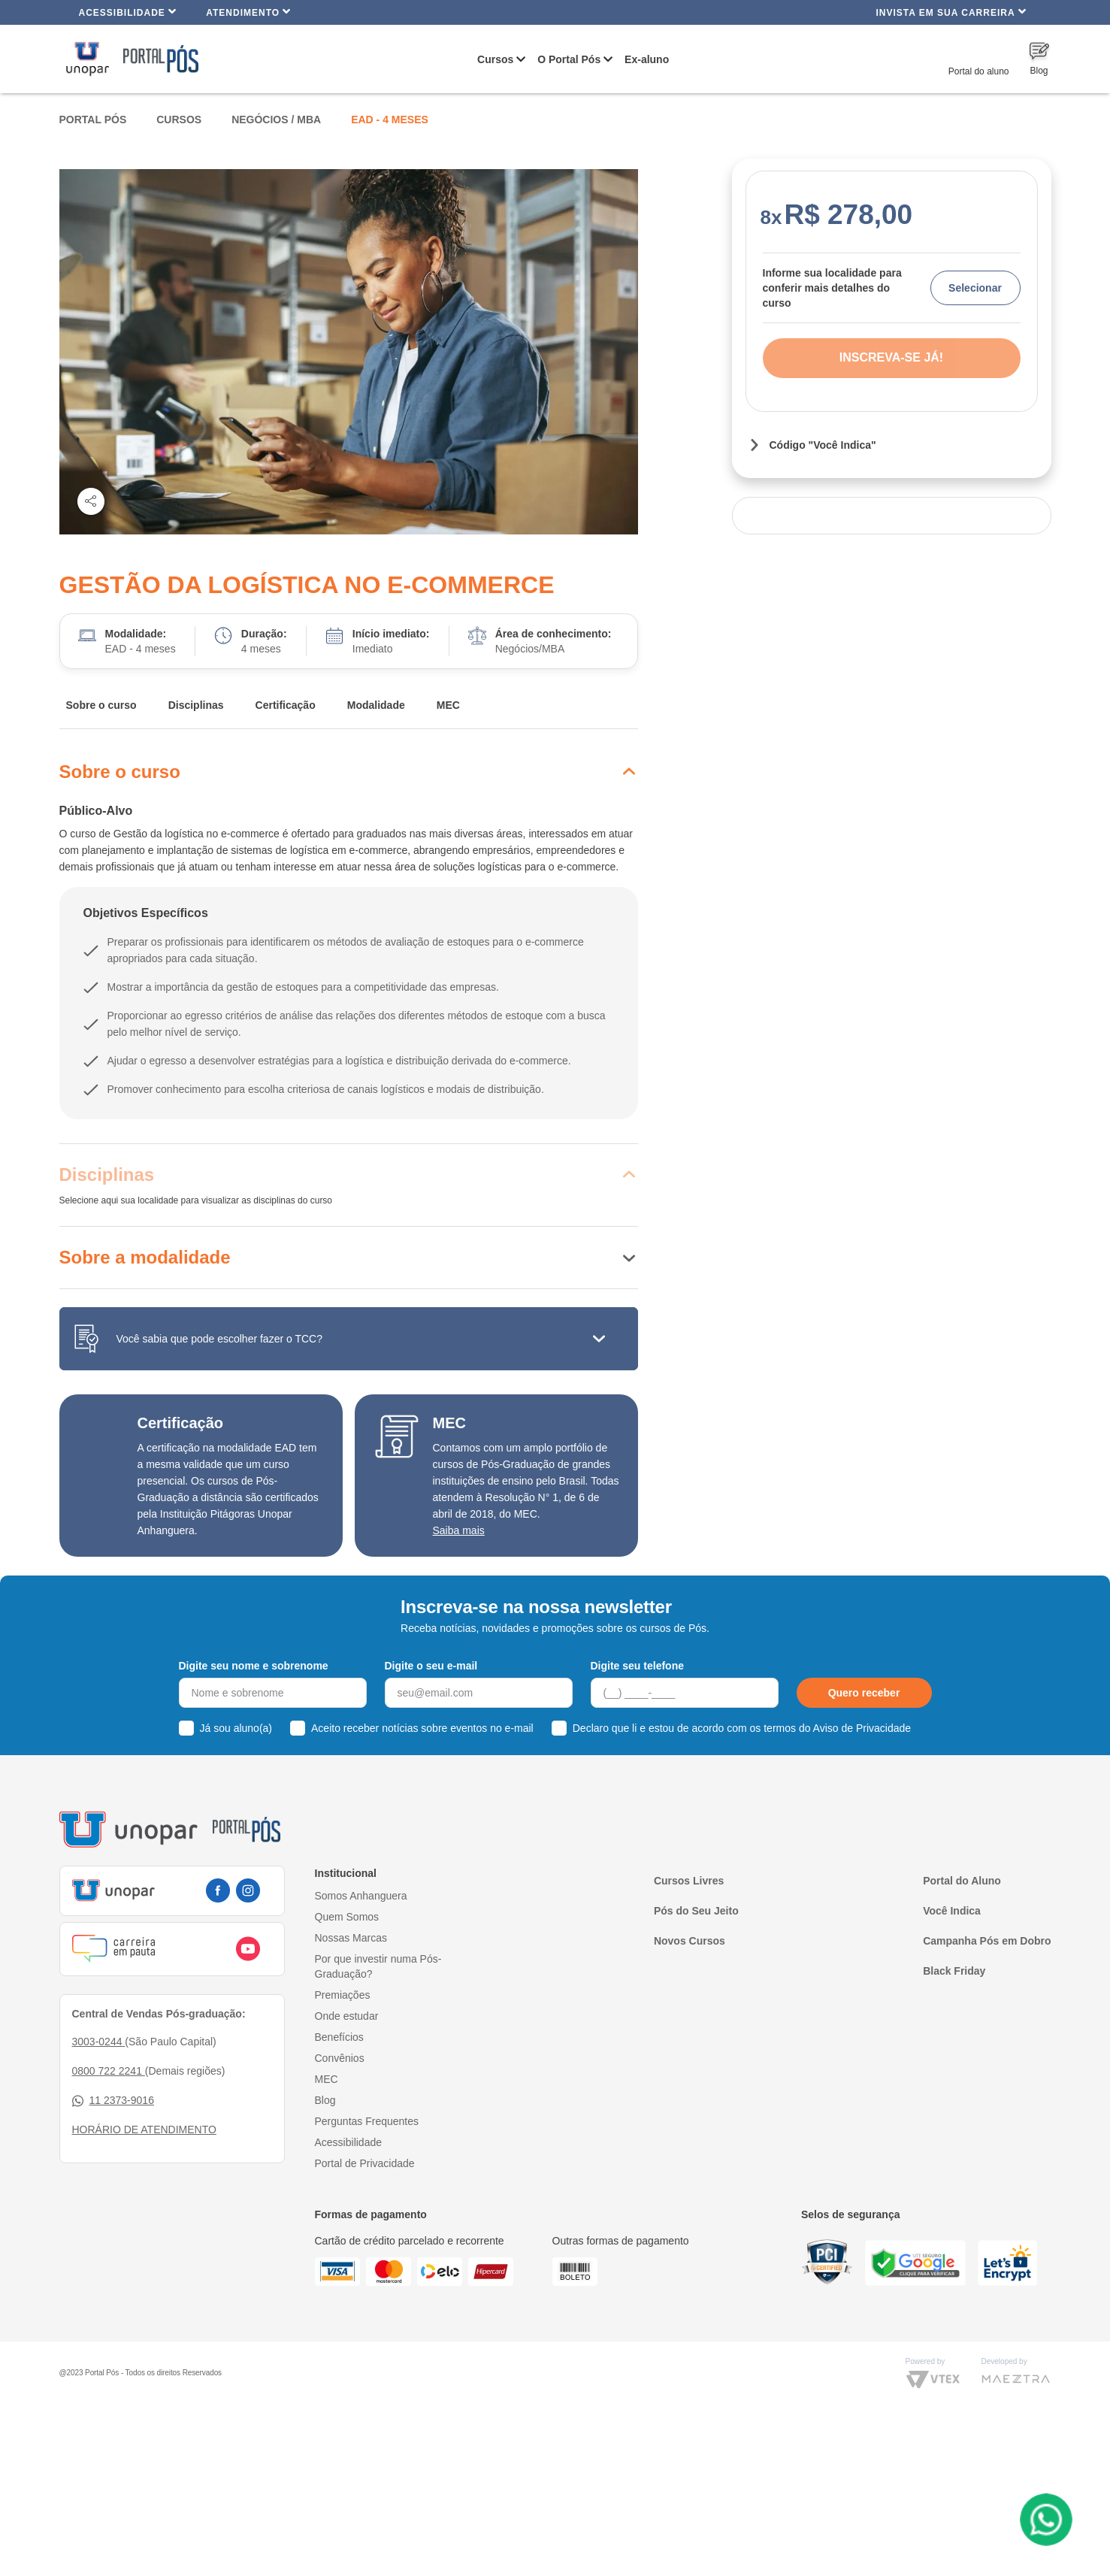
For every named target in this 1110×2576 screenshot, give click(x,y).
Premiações (343, 1995)
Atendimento (248, 11)
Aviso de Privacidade (862, 1728)
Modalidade (376, 705)
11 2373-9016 (113, 2100)
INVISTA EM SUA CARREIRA (951, 11)
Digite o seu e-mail (431, 1666)
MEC (448, 705)
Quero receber (864, 1693)
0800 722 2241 (108, 2071)
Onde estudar (347, 2016)
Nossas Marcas (351, 1938)
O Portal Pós (568, 59)
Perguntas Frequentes (367, 2121)
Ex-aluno (647, 59)
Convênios (339, 2058)
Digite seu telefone (637, 1666)
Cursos (495, 59)
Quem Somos (347, 1917)
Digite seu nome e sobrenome (253, 1666)
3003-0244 (99, 2042)
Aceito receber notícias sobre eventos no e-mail (422, 1728)
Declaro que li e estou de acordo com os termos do (742, 1728)
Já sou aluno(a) (236, 1728)
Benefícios (339, 2037)
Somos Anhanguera (361, 1896)
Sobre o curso (101, 705)
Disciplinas (196, 705)
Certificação (286, 705)
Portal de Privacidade (365, 2163)
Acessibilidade (128, 11)
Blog (325, 2100)
